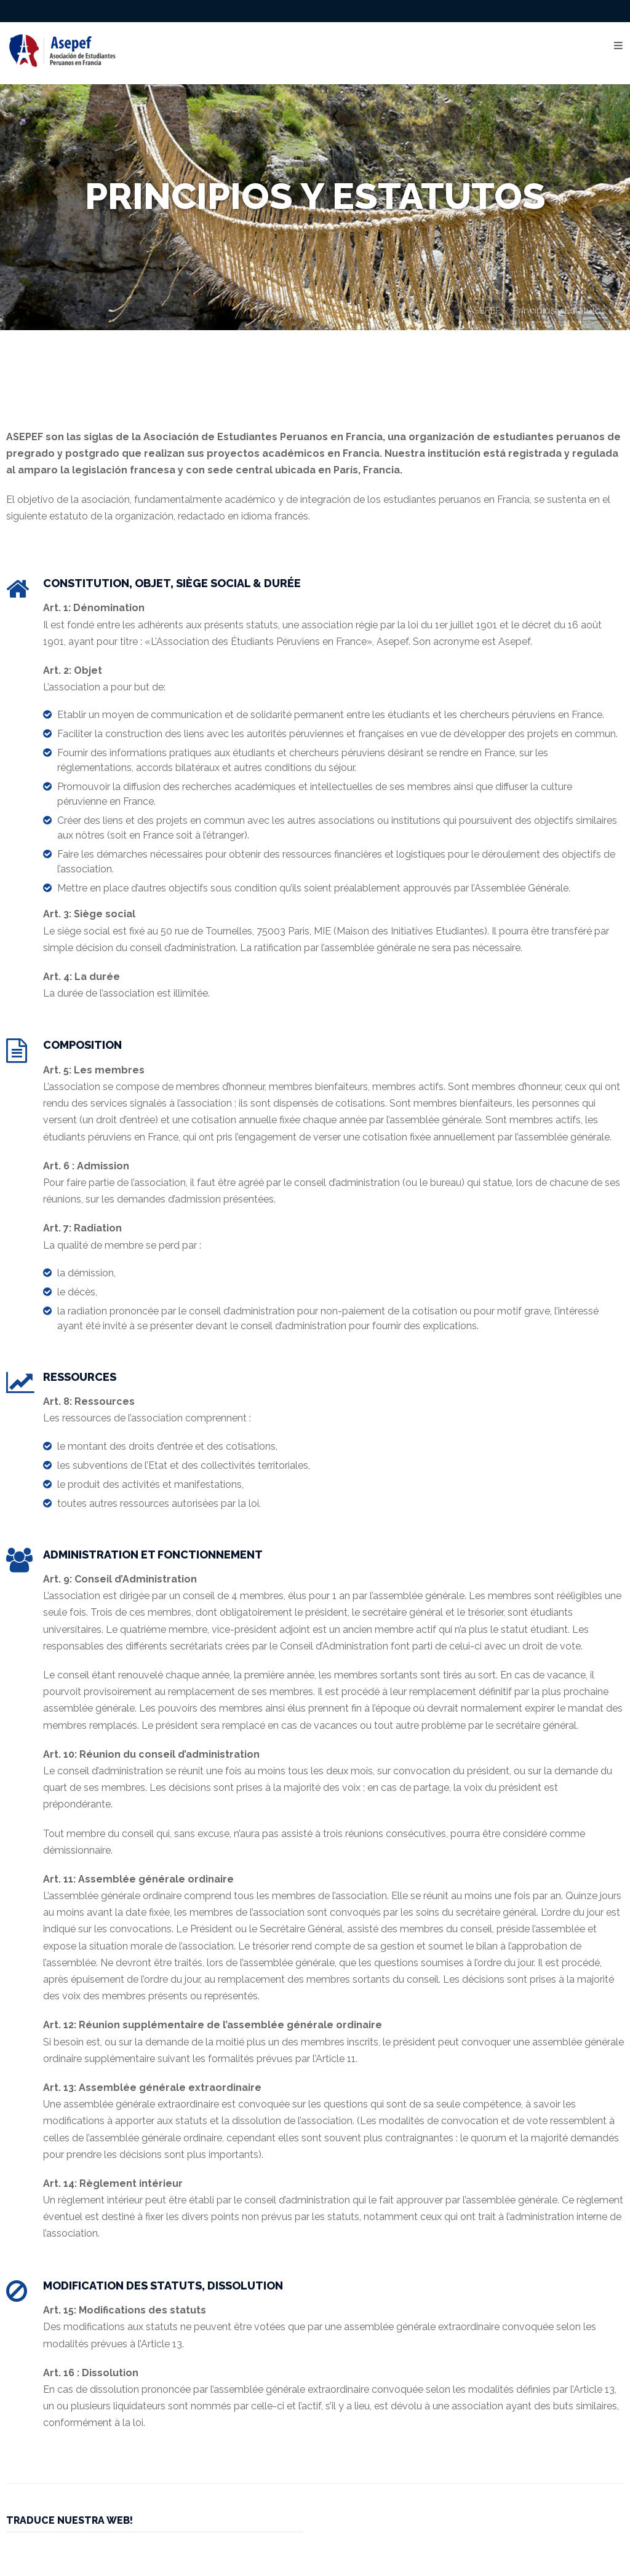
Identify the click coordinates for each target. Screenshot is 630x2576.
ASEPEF (484, 310)
